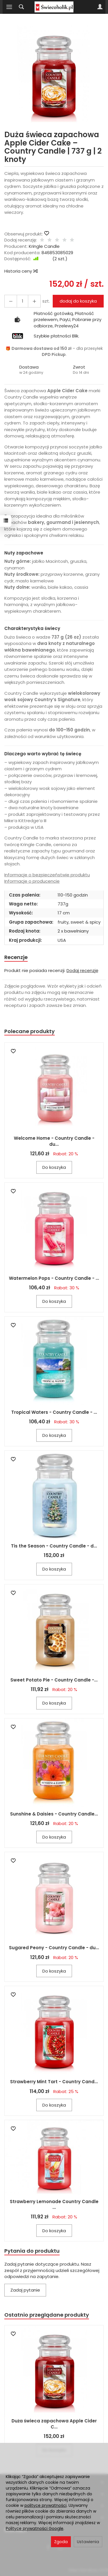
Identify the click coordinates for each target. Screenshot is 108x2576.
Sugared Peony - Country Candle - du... (54, 1948)
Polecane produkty (29, 1031)
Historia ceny (20, 271)
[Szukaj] (21, 7)
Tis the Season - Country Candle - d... (54, 1546)
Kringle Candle (44, 246)
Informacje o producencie (32, 881)
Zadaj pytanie (25, 2290)
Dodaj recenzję (82, 970)
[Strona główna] (54, 7)
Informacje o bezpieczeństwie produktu (47, 875)
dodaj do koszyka (78, 301)
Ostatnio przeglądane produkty (46, 2314)
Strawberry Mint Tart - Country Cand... (54, 2082)
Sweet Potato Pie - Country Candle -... (54, 1680)
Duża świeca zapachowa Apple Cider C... (54, 2424)
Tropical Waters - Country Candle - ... (54, 1412)
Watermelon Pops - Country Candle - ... (54, 1278)
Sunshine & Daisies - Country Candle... (54, 1814)
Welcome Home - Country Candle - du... (54, 1141)
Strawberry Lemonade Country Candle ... (54, 2204)
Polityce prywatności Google (34, 2528)
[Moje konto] (99, 7)
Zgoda (61, 2542)
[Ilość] (22, 301)
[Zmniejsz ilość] (34, 301)
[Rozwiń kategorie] (9, 7)
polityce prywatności (45, 2505)
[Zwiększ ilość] (10, 301)
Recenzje (16, 957)
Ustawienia (88, 2542)
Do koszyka (54, 1167)
